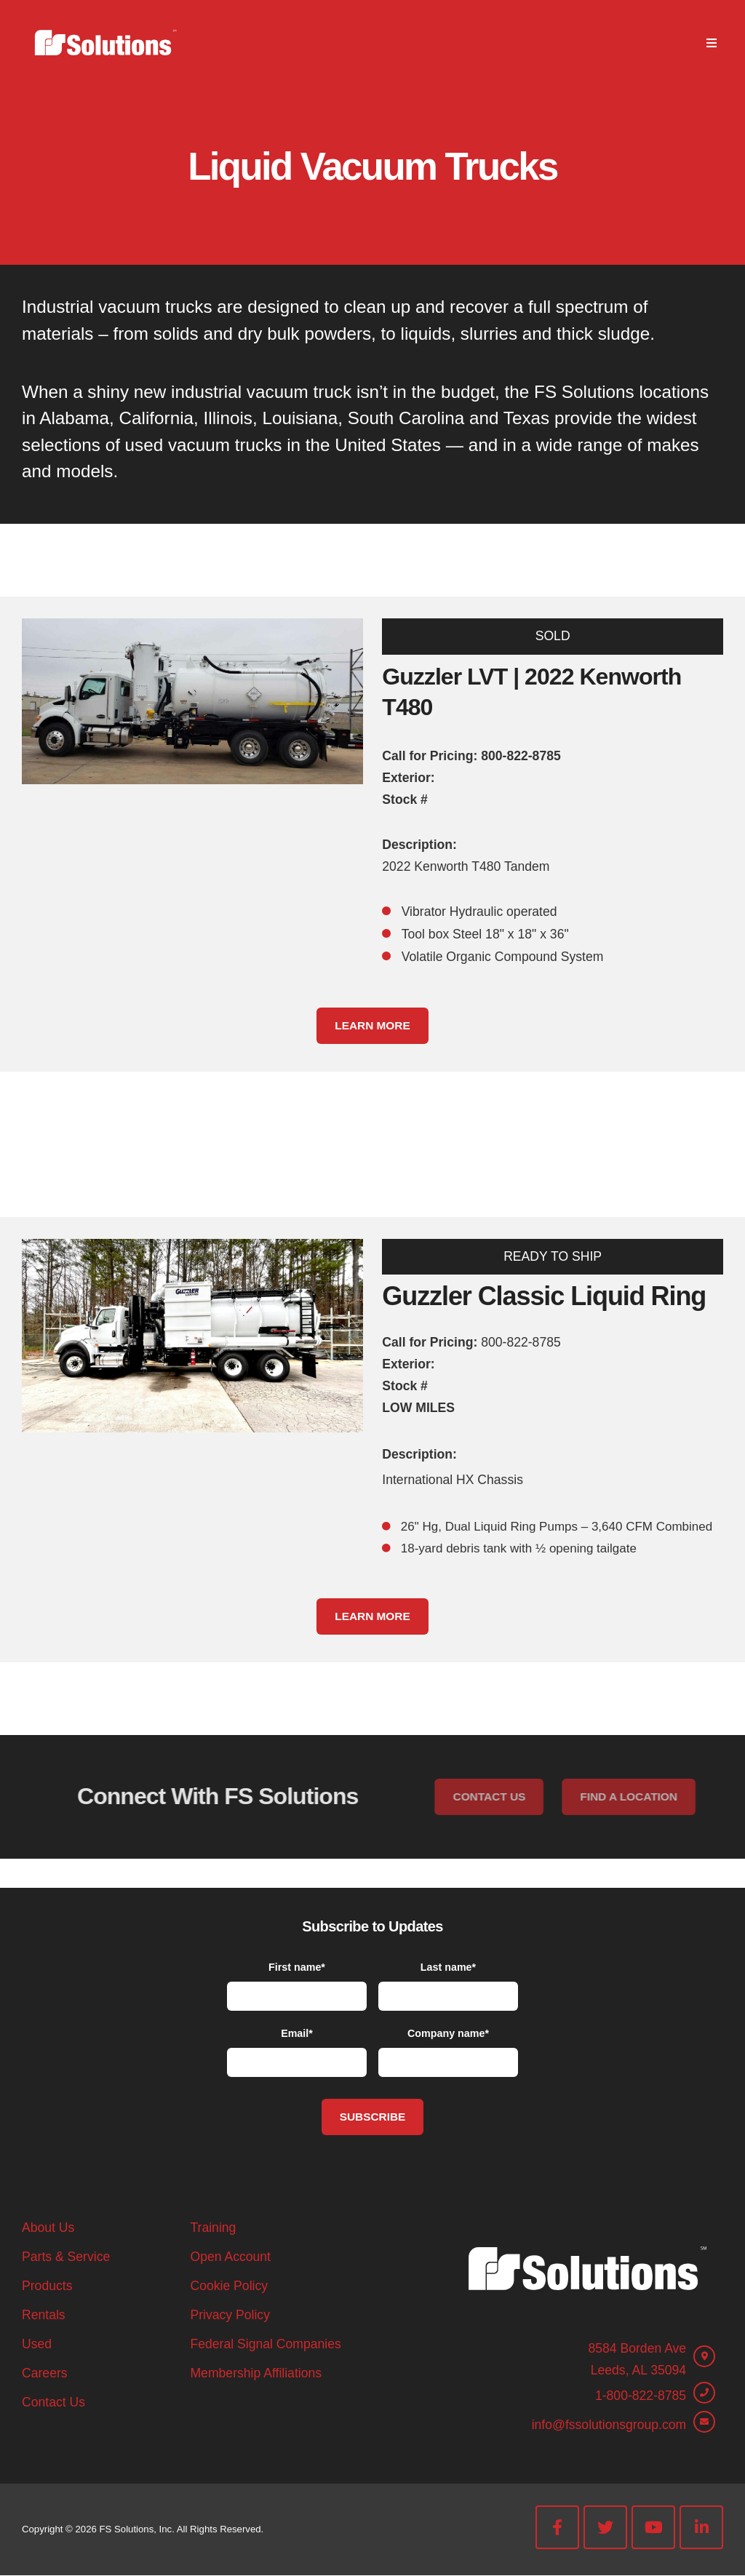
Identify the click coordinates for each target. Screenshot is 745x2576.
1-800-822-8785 (640, 2396)
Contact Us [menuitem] (53, 2402)
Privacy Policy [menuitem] (230, 2315)
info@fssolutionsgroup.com (609, 2425)
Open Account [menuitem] (230, 2256)
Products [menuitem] (47, 2285)
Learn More (372, 1025)
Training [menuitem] (213, 2227)
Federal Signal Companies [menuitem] (265, 2344)
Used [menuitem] (37, 2344)
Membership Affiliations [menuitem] (256, 2373)
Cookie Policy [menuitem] (229, 2285)
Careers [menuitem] (45, 2373)
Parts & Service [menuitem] (66, 2256)
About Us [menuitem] (48, 2227)
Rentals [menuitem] (43, 2315)
